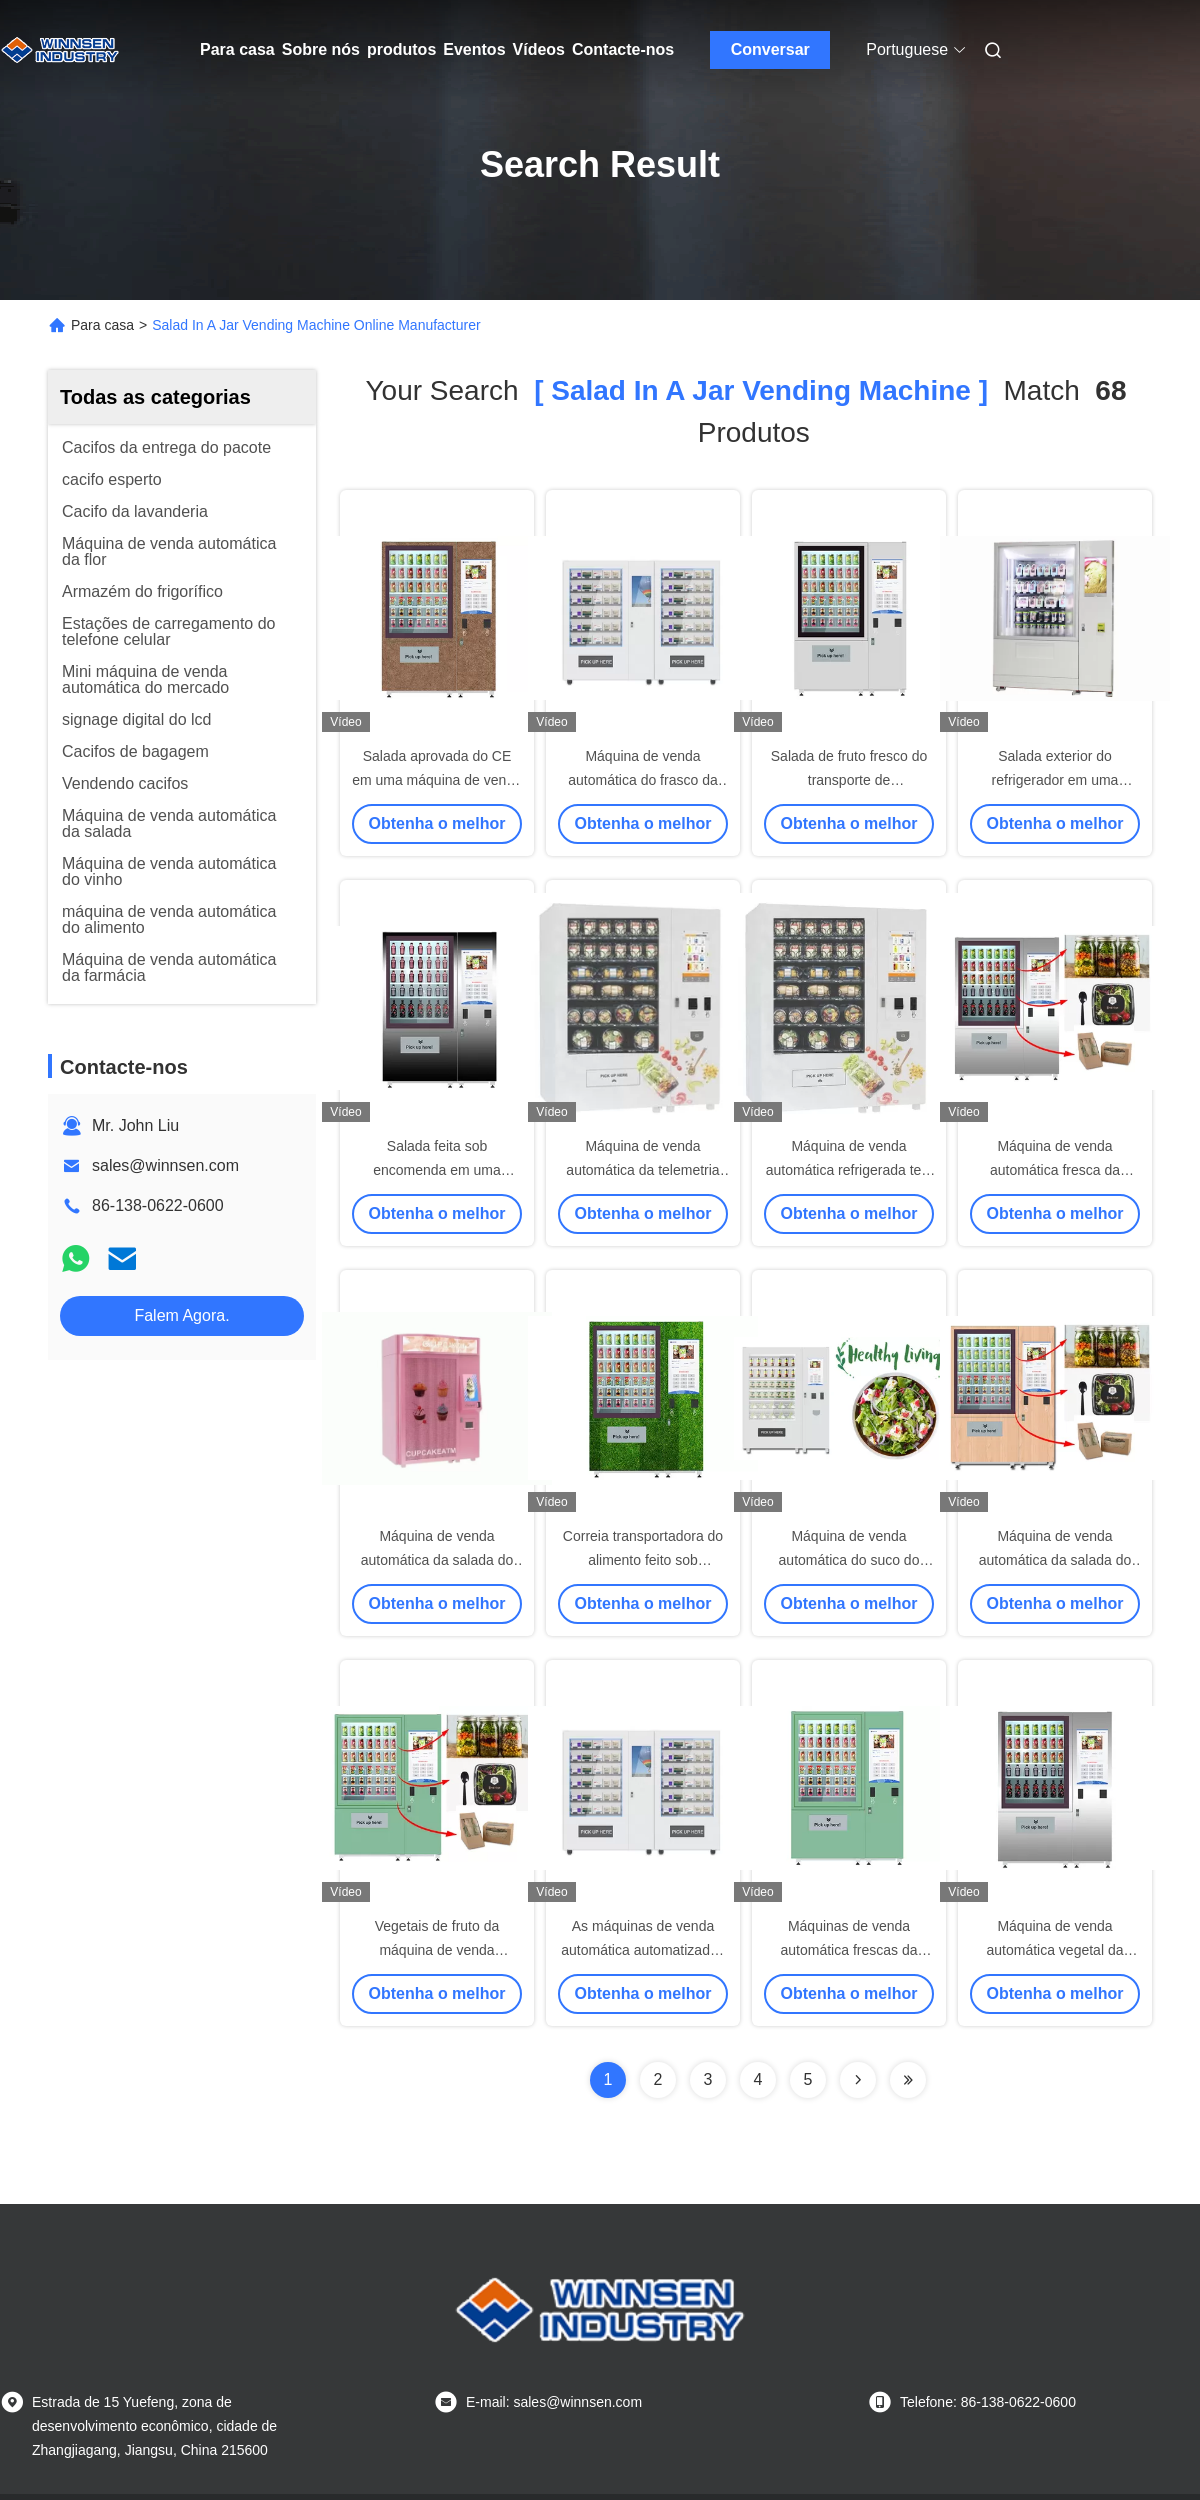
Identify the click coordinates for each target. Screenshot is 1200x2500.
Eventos (474, 49)
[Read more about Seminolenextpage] (858, 2080)
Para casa (237, 49)
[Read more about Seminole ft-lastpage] (908, 2080)
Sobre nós (321, 49)
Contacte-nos (623, 49)
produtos (401, 49)
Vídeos (539, 49)
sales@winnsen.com (165, 1165)
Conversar (770, 49)
